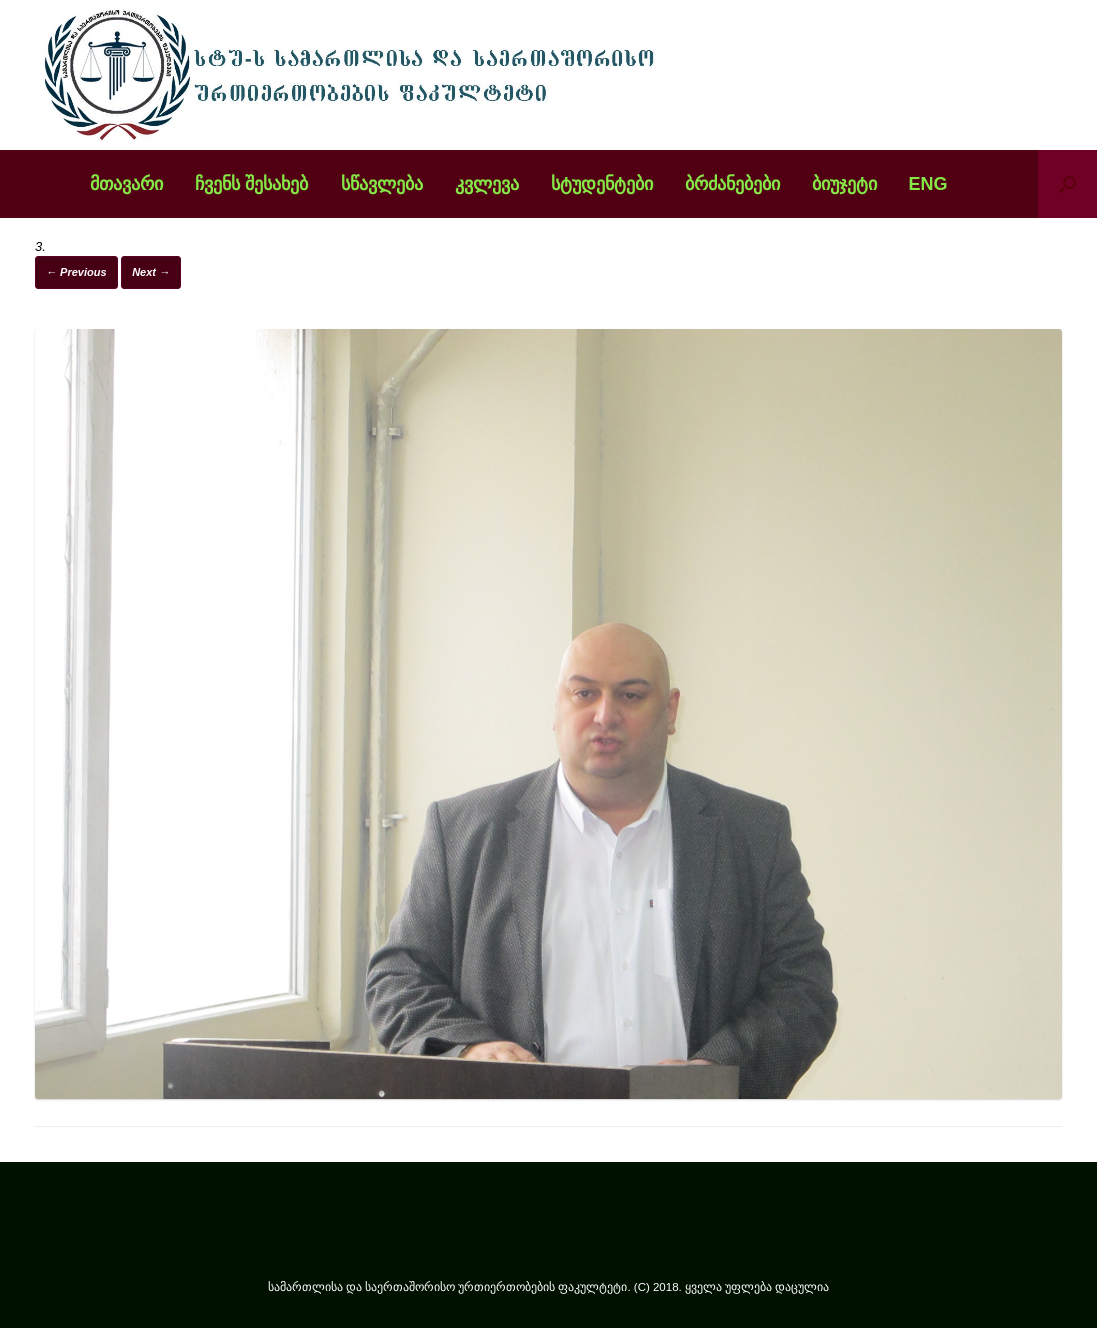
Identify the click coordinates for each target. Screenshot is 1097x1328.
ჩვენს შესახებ (251, 184)
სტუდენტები (602, 184)
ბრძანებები (732, 184)
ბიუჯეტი (844, 184)
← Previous (76, 272)
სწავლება (382, 184)
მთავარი (126, 184)
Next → (151, 272)
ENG (928, 184)
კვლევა (487, 184)
